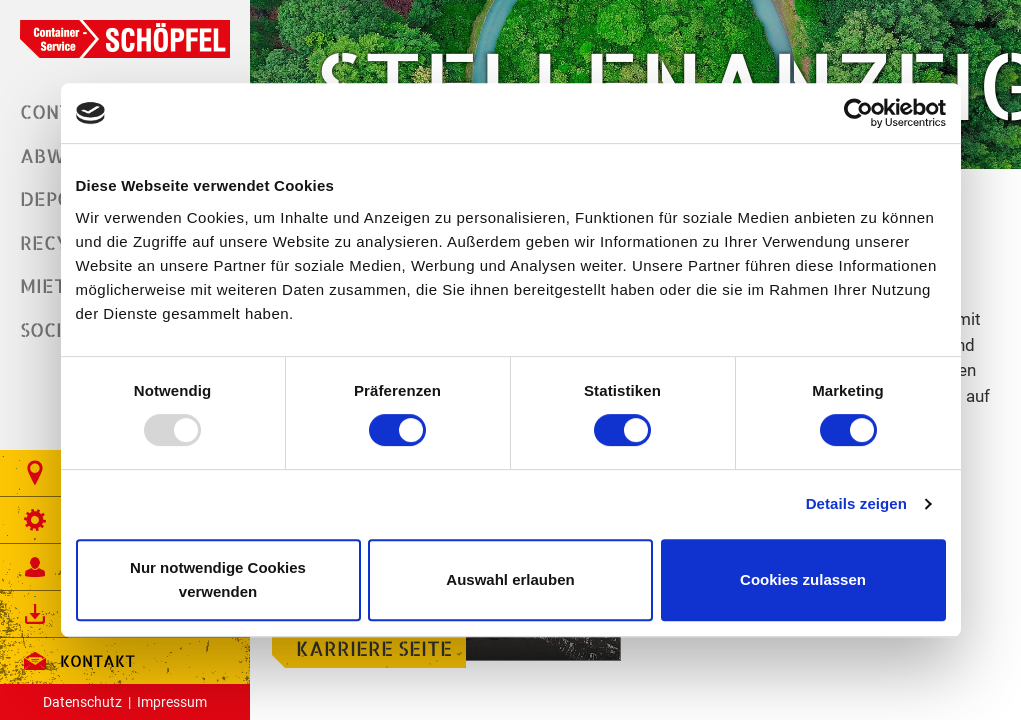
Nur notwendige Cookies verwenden (218, 579)
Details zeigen (856, 503)
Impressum (172, 702)
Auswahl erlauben (510, 579)
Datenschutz (82, 702)
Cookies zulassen (803, 579)
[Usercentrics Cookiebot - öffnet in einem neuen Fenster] (858, 113)
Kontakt (77, 661)
